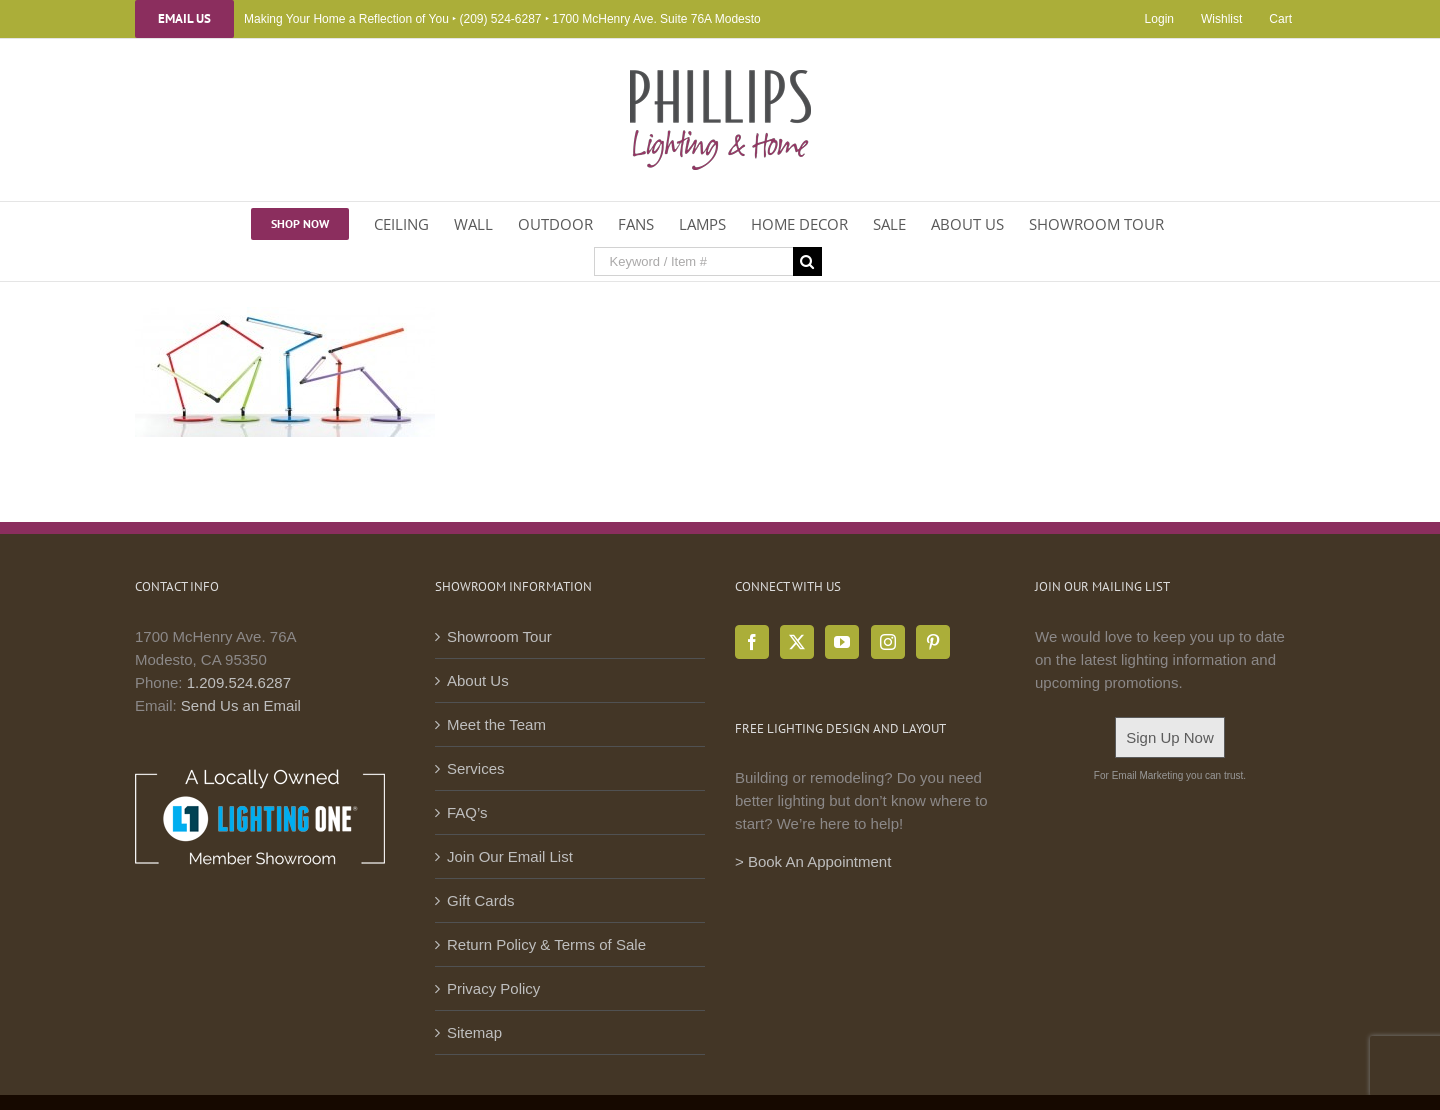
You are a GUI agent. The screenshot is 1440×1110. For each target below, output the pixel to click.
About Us (478, 680)
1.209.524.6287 (239, 682)
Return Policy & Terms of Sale (546, 944)
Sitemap (474, 1032)
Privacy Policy (493, 988)
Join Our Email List (510, 856)
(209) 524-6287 (500, 19)
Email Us (184, 19)
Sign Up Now (1170, 737)
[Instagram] (888, 642)
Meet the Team (496, 724)
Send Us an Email (241, 705)
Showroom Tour (499, 636)
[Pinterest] (933, 642)
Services (476, 768)
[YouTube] (842, 642)
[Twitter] (797, 642)
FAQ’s (467, 812)
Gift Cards (481, 900)
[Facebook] (752, 642)
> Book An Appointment (813, 861)
